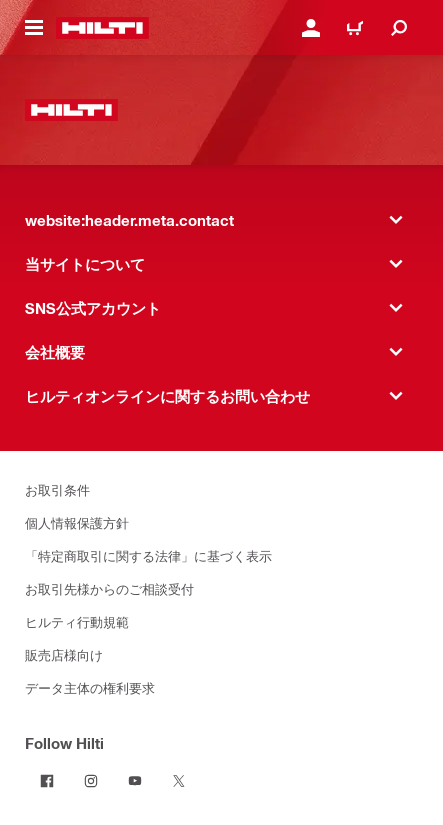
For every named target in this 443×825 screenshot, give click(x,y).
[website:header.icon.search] (399, 28)
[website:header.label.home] (102, 28)
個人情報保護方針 (77, 522)
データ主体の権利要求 (90, 687)
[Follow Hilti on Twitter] (179, 781)
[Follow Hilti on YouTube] (135, 781)
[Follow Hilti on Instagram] (91, 781)
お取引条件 (57, 489)
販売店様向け (64, 654)
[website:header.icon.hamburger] (34, 28)
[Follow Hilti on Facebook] (47, 781)
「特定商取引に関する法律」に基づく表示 (148, 555)
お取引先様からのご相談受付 (109, 588)
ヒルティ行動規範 (77, 621)
